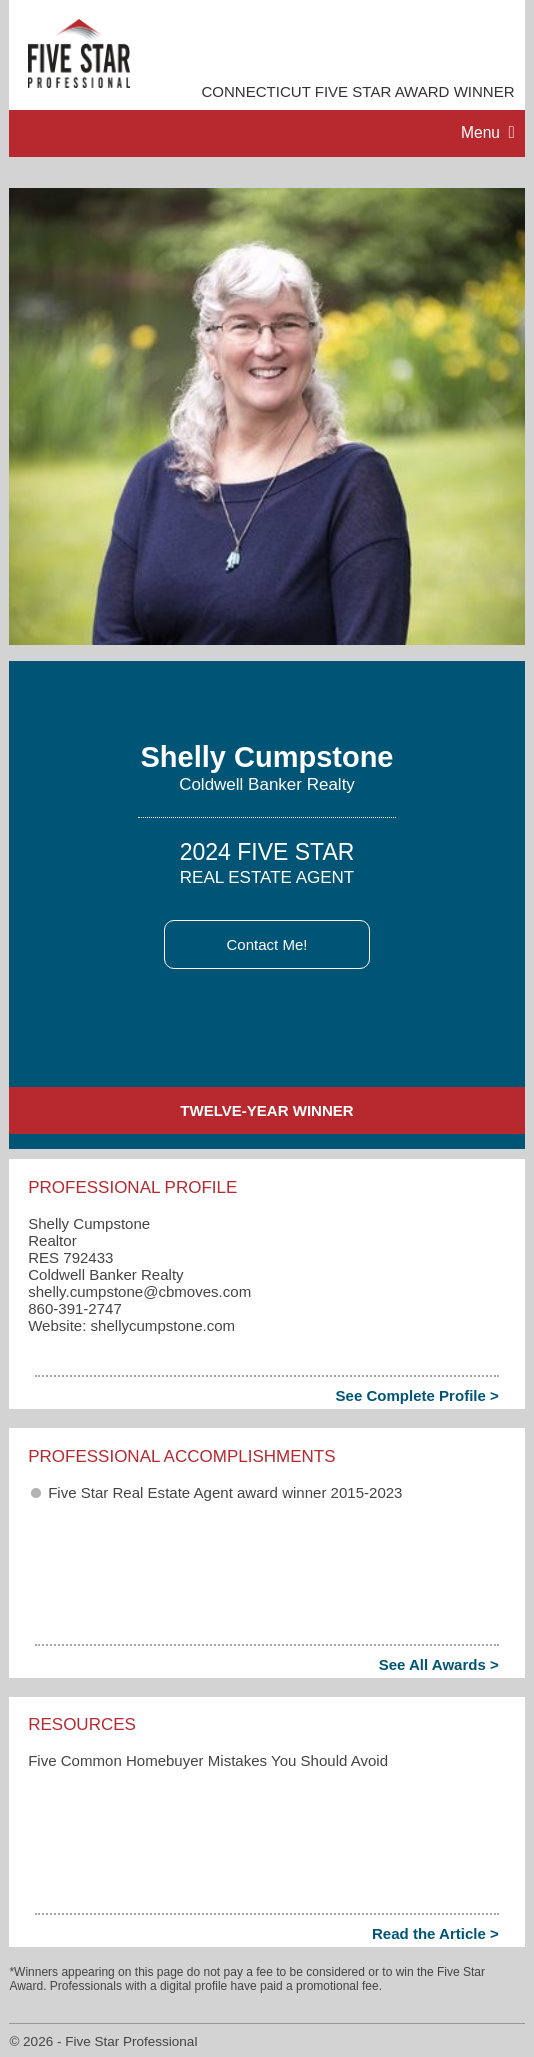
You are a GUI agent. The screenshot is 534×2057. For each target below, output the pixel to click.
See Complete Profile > (417, 1395)
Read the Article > (435, 1933)
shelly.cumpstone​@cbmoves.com (139, 1291)
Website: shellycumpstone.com (131, 1325)
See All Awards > (439, 1664)
